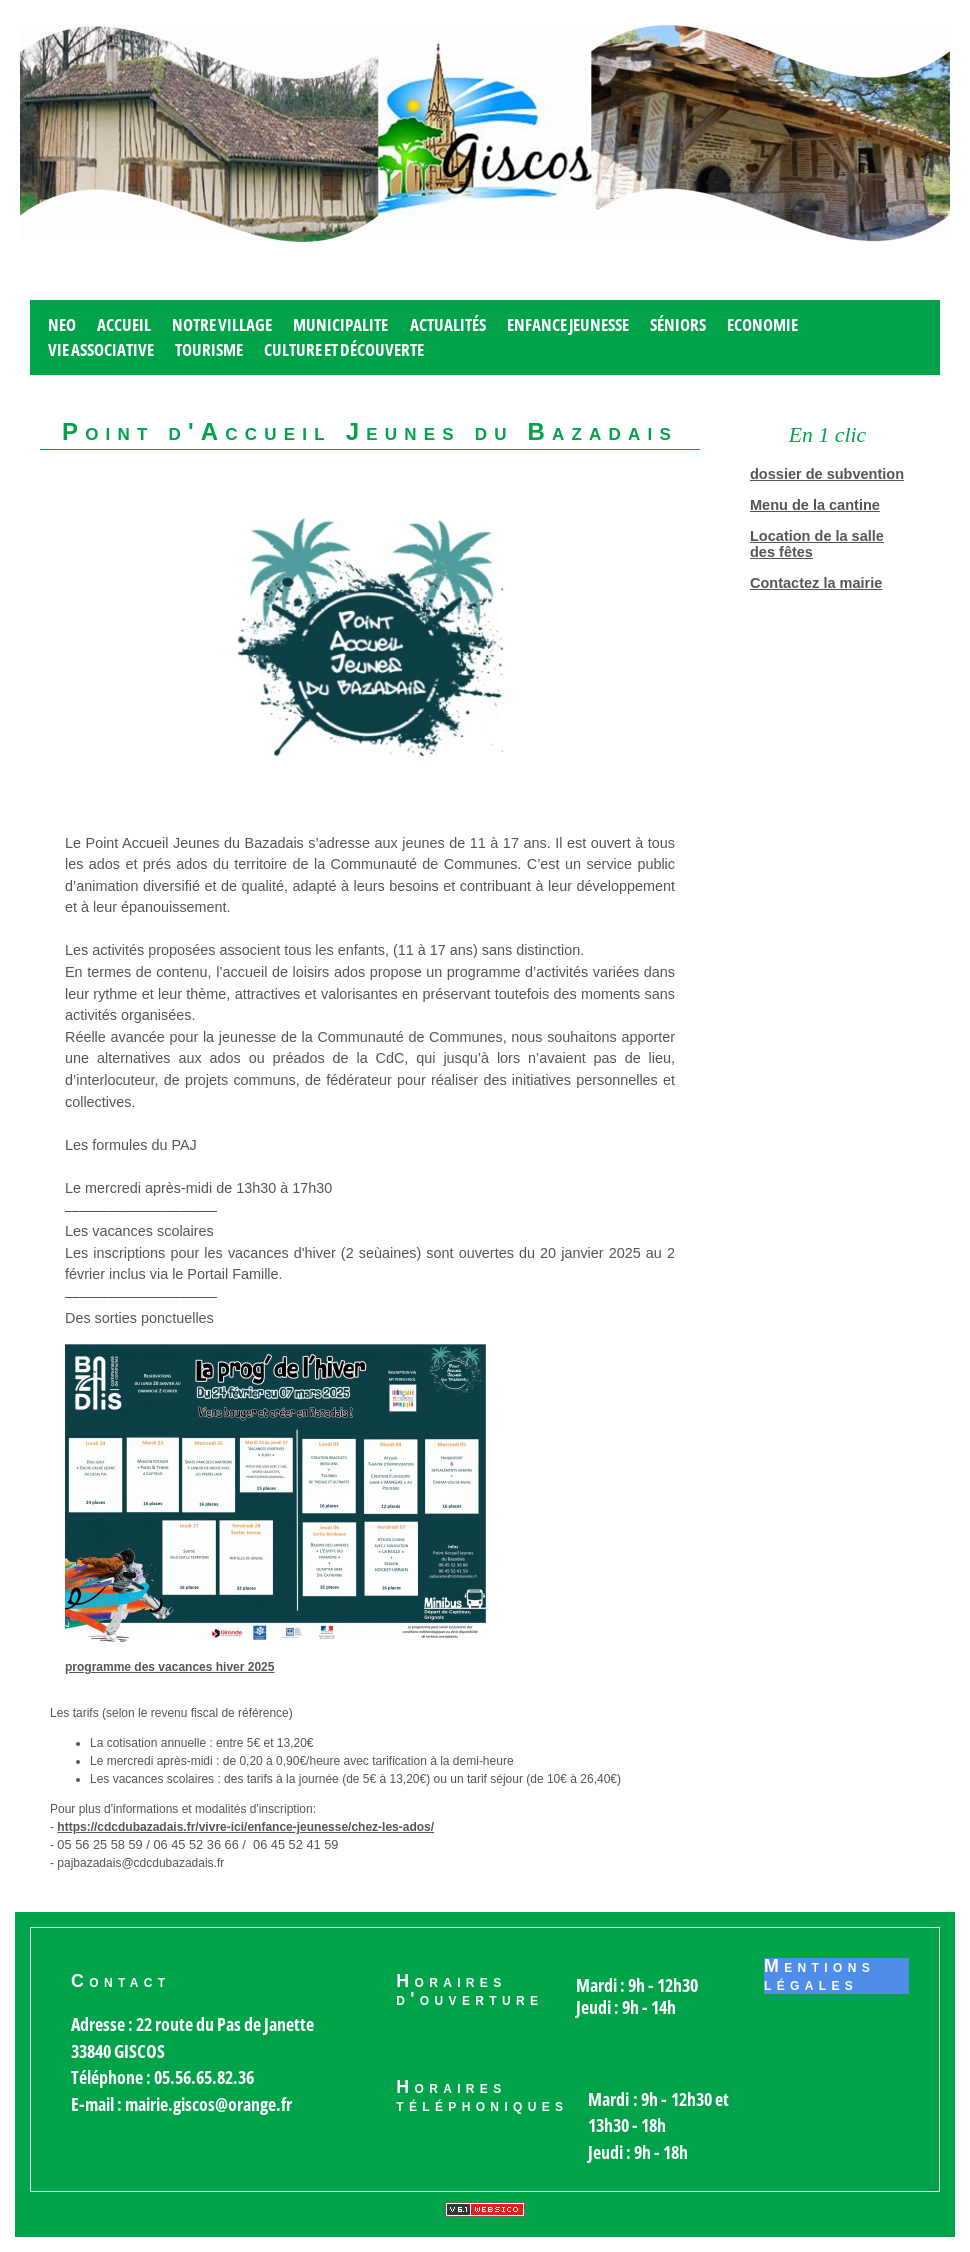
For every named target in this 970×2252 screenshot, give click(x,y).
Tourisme (209, 349)
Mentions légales (819, 1976)
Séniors (678, 324)
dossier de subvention (827, 474)
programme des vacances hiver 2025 (169, 1667)
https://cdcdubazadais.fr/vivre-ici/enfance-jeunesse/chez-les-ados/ (245, 1827)
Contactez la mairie (816, 583)
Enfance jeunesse (568, 324)
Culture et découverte (344, 349)
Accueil (124, 324)
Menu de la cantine (815, 505)
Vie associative (101, 349)
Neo (62, 324)
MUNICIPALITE (340, 324)
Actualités (448, 324)
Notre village (222, 324)
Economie (762, 324)
